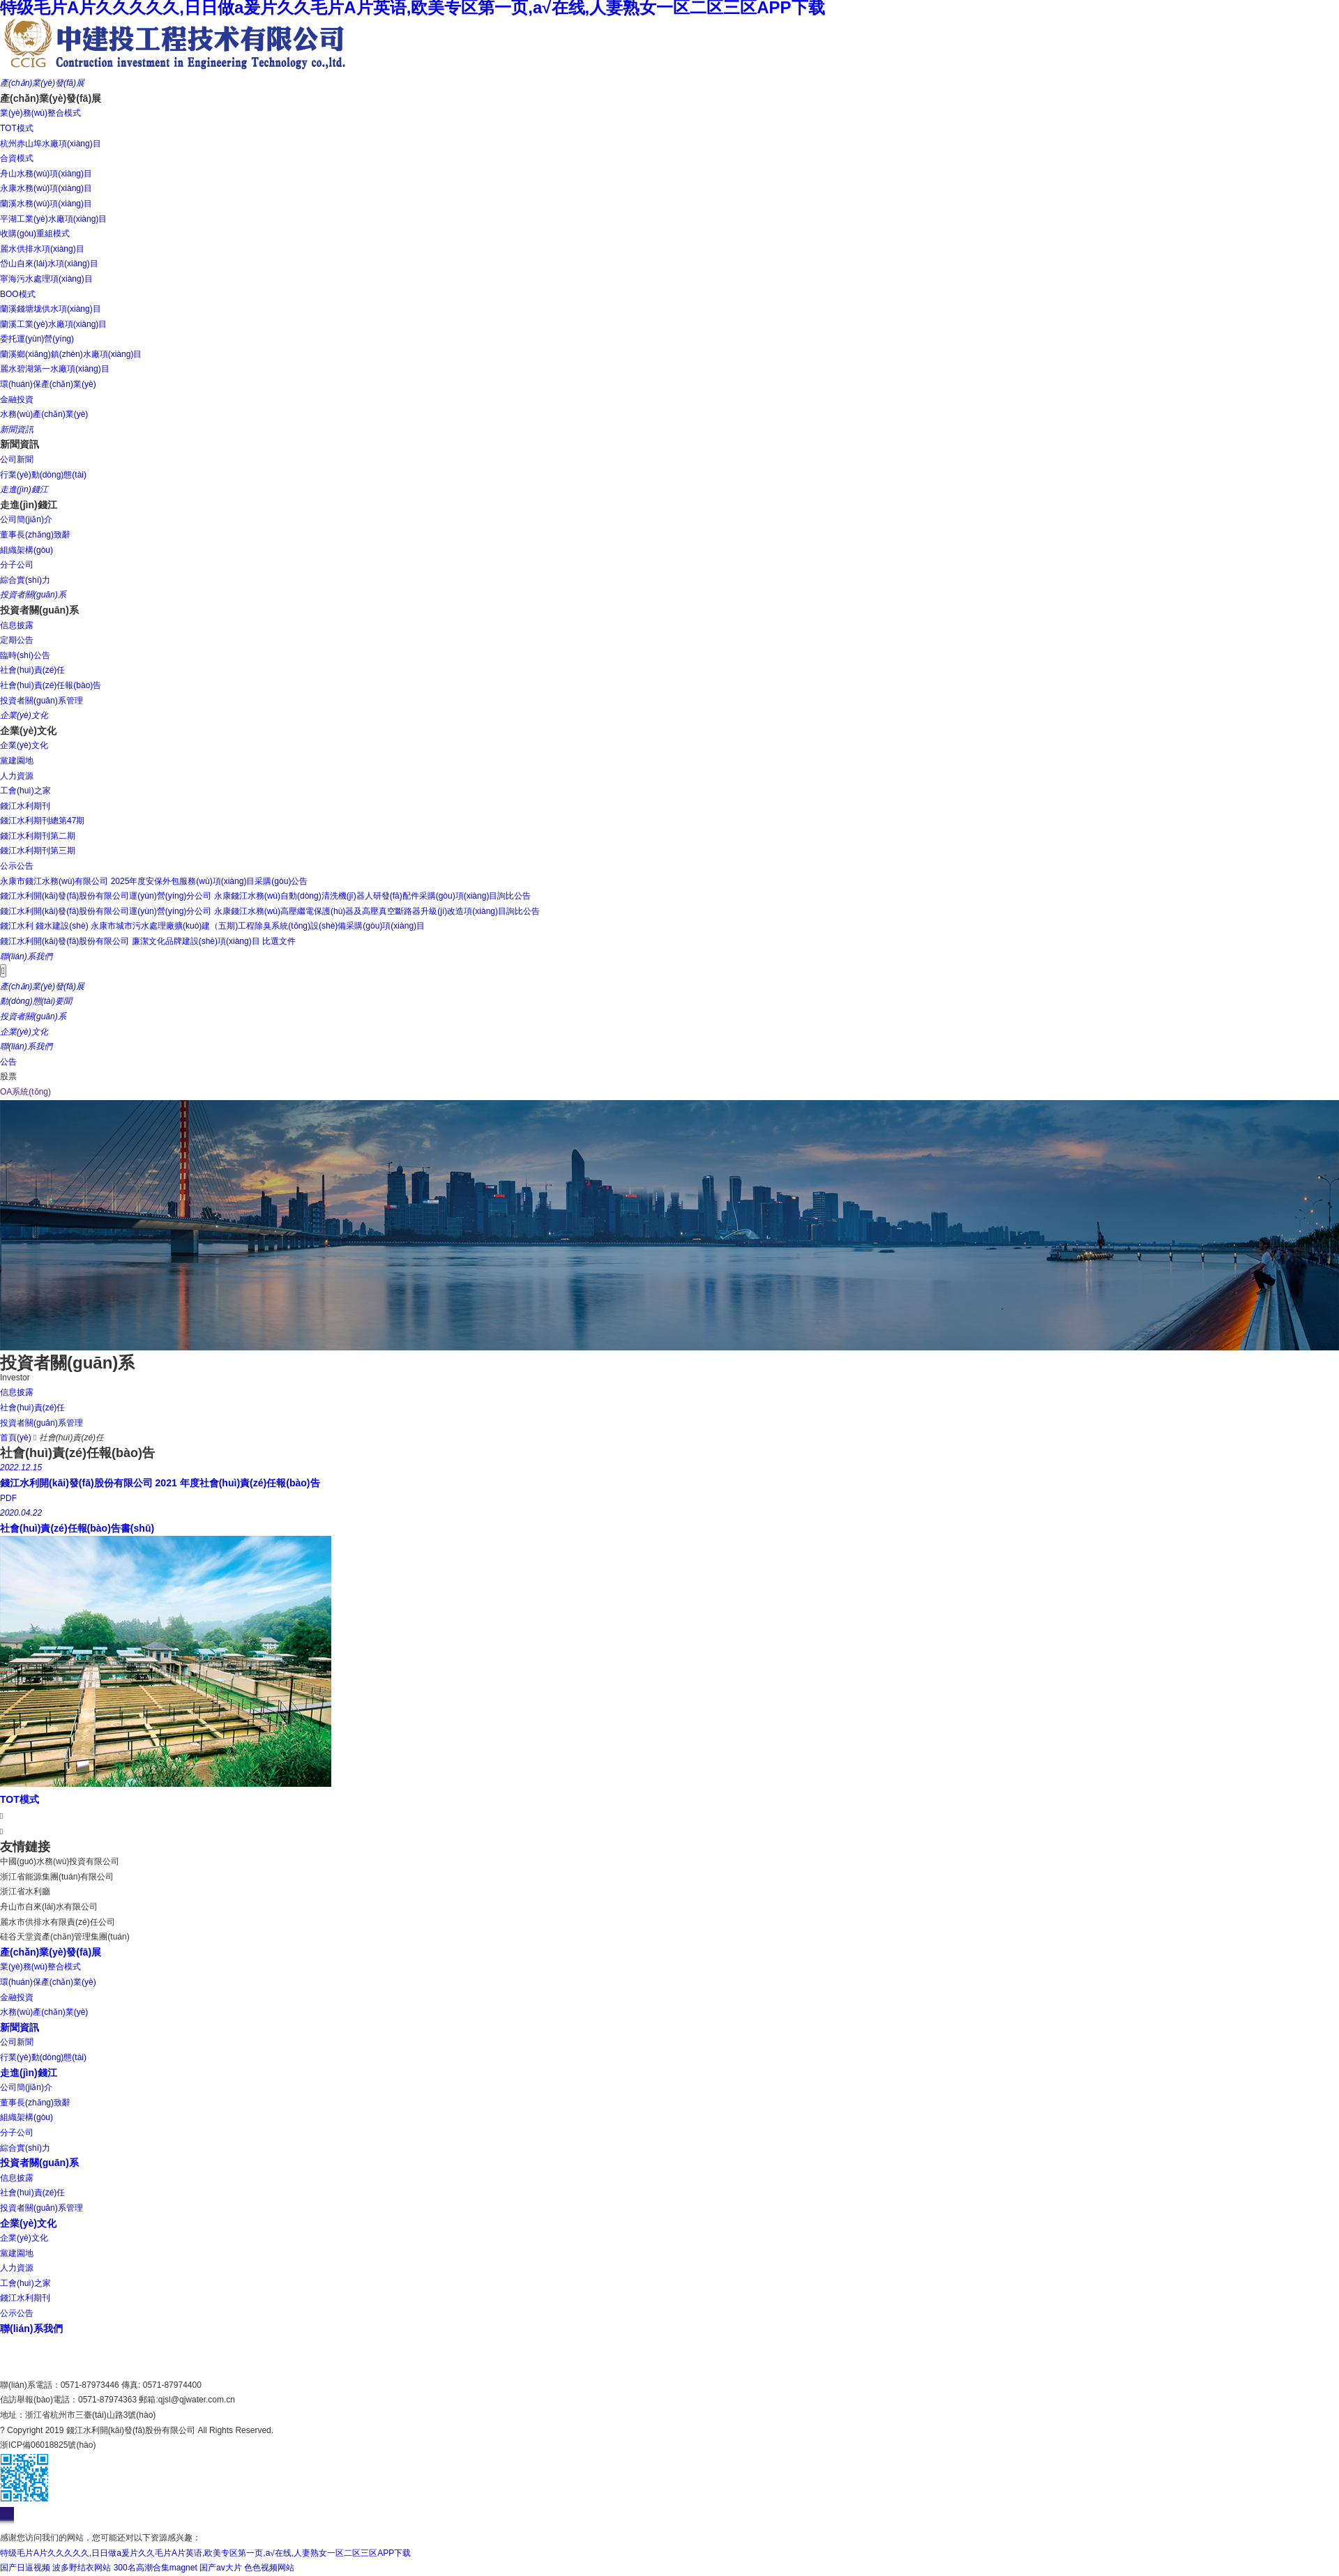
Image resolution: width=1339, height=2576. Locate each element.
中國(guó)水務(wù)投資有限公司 (59, 1861)
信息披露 (16, 2178)
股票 (8, 1076)
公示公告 (16, 2313)
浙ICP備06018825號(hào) (48, 2445)
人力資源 (16, 2268)
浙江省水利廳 (25, 1891)
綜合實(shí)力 (25, 2148)
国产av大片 (220, 2568)
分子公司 (16, 2132)
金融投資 (16, 1997)
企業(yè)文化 (28, 2223)
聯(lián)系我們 (31, 2328)
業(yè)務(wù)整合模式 (40, 1967)
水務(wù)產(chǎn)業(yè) (44, 2012)
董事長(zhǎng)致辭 (35, 2103)
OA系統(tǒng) (25, 1092)
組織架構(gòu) (26, 2117)
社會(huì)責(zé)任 (32, 2192)
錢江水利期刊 (25, 2298)
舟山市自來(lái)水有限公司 (49, 1907)
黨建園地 (16, 2253)
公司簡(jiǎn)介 (26, 2087)
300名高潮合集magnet (155, 2568)
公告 (8, 1062)
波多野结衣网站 (81, 2568)
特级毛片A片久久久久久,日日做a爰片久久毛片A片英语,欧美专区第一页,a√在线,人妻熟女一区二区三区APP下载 (205, 2553)
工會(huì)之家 (25, 2283)
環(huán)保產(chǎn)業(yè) (48, 1982)
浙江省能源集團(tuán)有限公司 (57, 1877)
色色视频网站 (269, 2568)
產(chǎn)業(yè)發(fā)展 (50, 1952)
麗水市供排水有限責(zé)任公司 (57, 1922)
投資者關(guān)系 (39, 2162)
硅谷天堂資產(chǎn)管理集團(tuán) (65, 1937)
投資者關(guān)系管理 (41, 2208)
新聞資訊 (19, 2027)
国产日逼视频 (25, 2568)
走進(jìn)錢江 (28, 2072)
